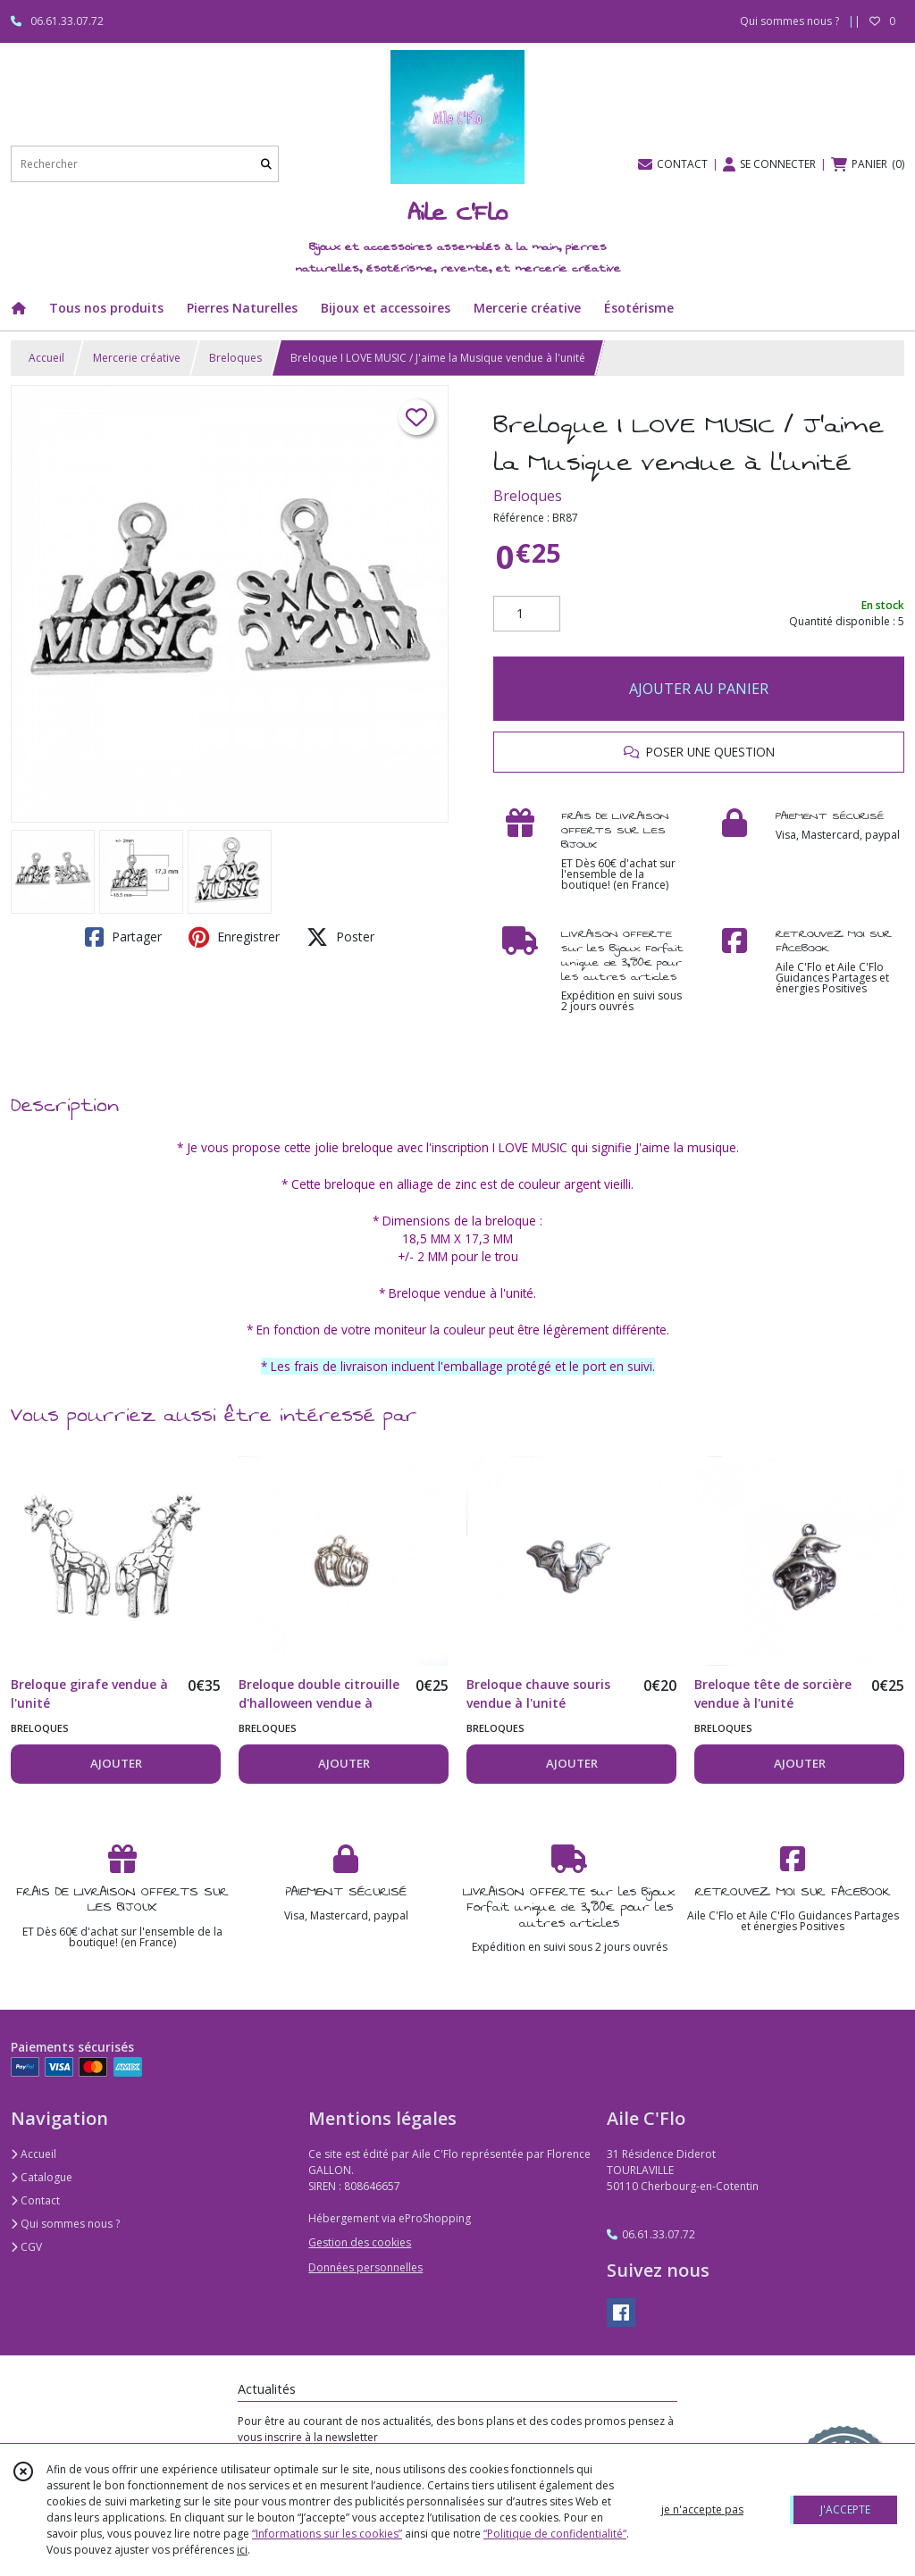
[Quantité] (526, 613)
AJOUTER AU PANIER (698, 688)
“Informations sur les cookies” (327, 2533)
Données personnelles (365, 2267)
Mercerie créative (136, 357)
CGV (26, 2246)
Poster (340, 937)
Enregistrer (234, 937)
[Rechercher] (266, 163)
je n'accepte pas (702, 2509)
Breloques (235, 357)
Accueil (46, 357)
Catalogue (41, 2177)
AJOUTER (116, 1763)
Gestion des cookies (359, 2242)
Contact (35, 2200)
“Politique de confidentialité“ (554, 2533)
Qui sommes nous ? (65, 2223)
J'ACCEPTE (845, 2509)
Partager (123, 937)
